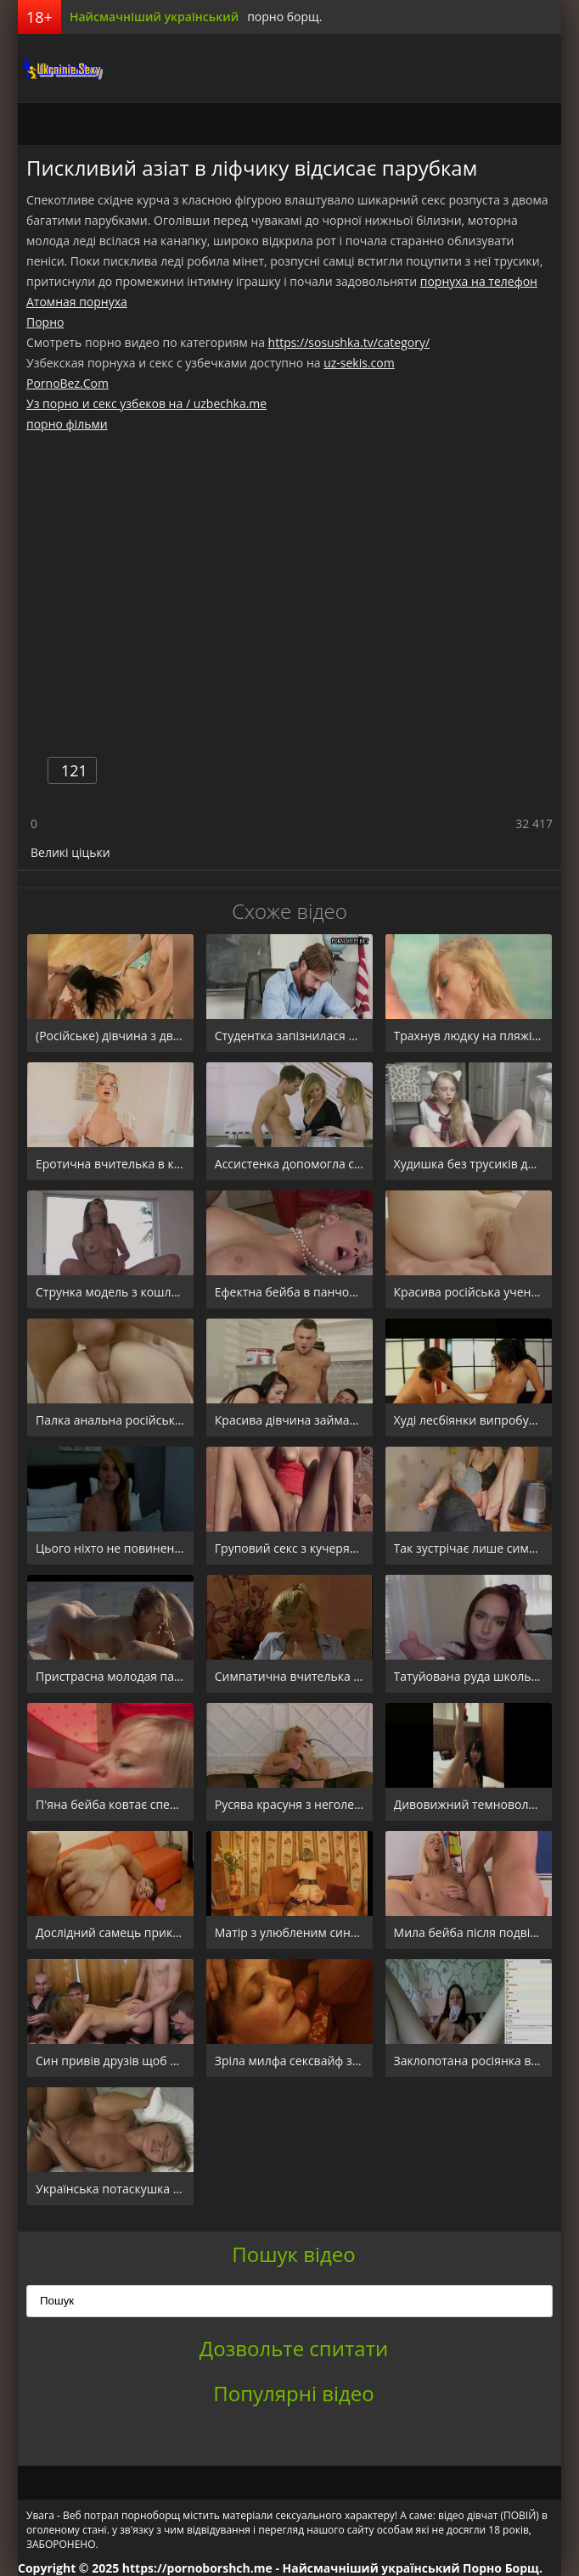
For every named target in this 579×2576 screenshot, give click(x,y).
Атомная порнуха (76, 302)
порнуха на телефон (478, 281)
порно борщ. (284, 16)
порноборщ (60, 68)
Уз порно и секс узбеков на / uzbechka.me (146, 403)
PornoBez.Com (67, 383)
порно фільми (67, 424)
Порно (45, 322)
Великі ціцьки (70, 852)
